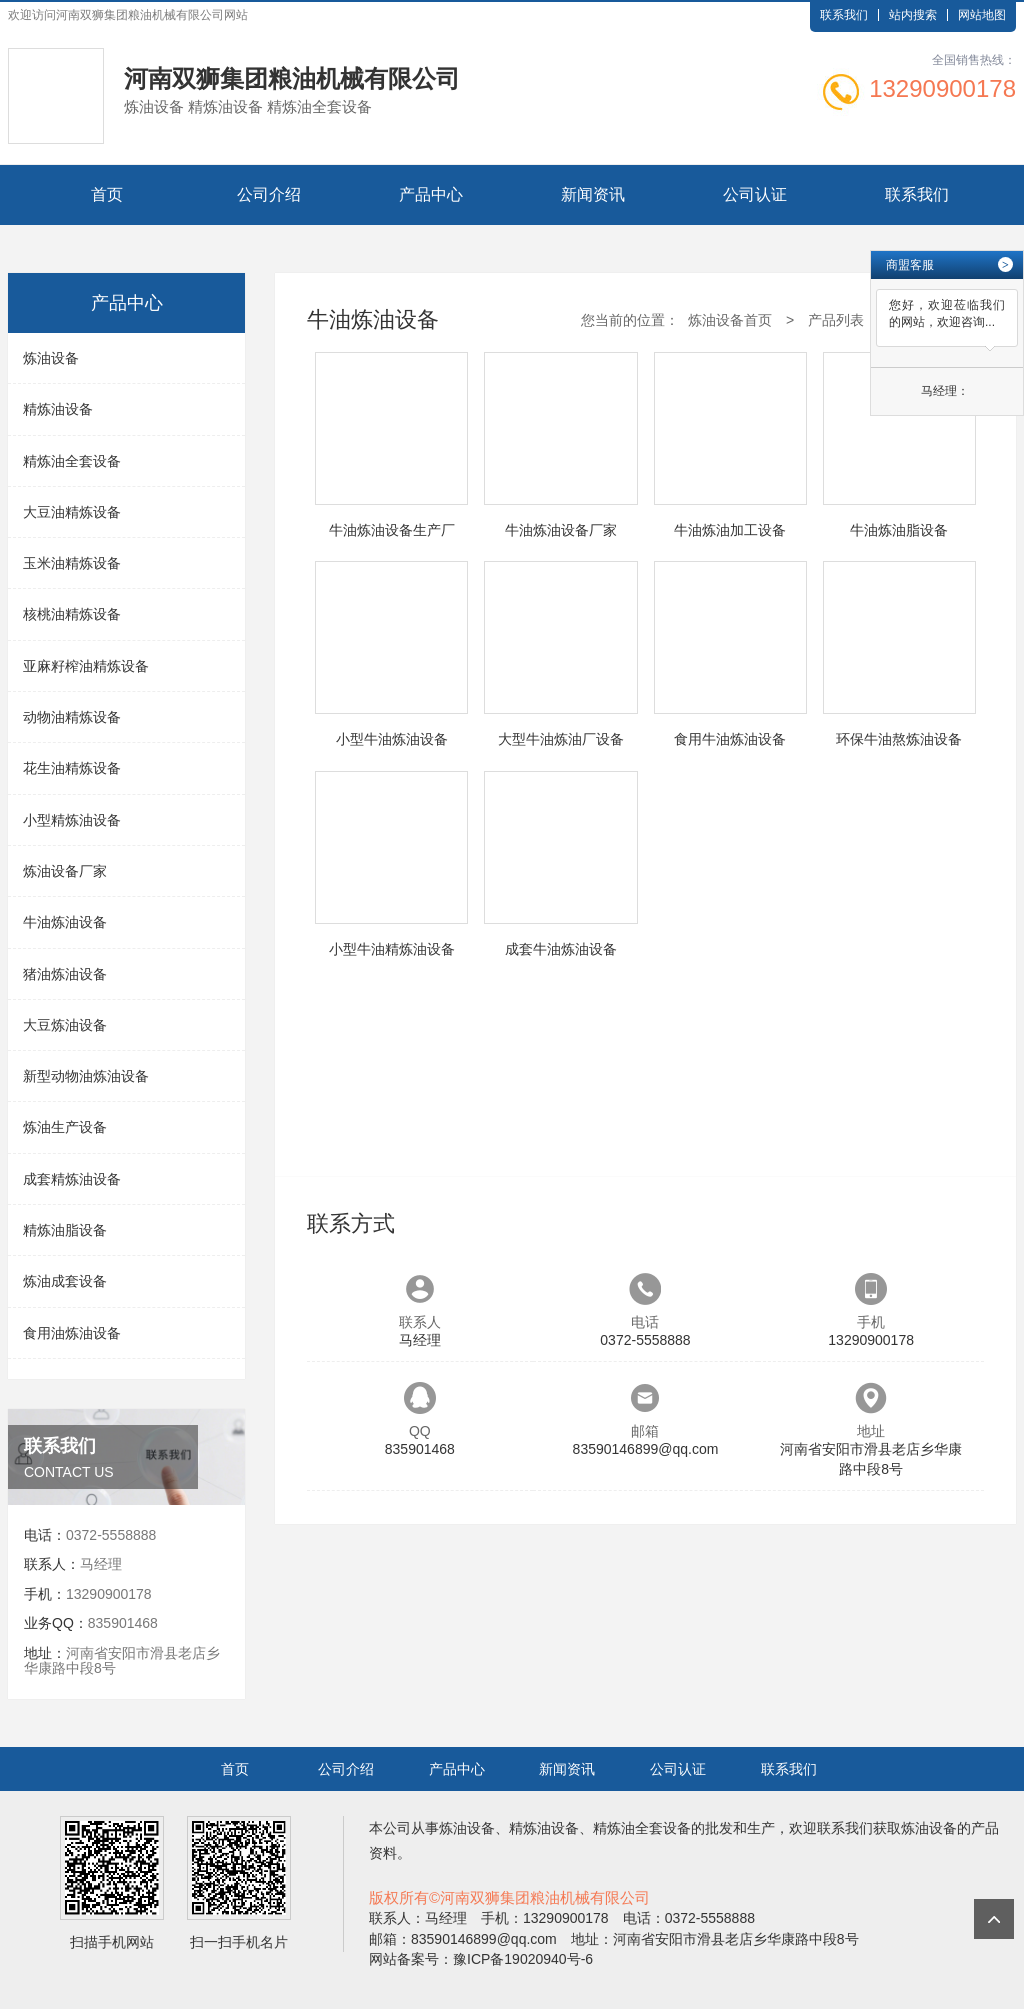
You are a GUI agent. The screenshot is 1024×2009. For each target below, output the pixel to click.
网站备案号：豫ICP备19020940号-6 (481, 1959)
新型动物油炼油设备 (86, 1076)
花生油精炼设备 (72, 768)
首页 (107, 194)
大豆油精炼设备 (72, 512)
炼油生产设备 (65, 1127)
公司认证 (755, 194)
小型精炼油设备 (72, 820)
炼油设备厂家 (65, 871)
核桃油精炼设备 (72, 614)
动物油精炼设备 (72, 717)
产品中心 (431, 194)
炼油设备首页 (730, 320)
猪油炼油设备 (65, 974)
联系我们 (844, 15)
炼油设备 (51, 358)
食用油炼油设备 (72, 1333)
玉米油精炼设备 (72, 563)
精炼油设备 (58, 409)
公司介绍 (269, 194)
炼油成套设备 (65, 1281)
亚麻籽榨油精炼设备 (86, 666)
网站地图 (982, 15)
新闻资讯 (593, 194)
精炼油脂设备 (65, 1230)
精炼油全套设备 (72, 461)
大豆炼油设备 (65, 1025)
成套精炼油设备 (72, 1179)
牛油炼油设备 (65, 922)
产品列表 (836, 320)
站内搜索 (913, 15)
